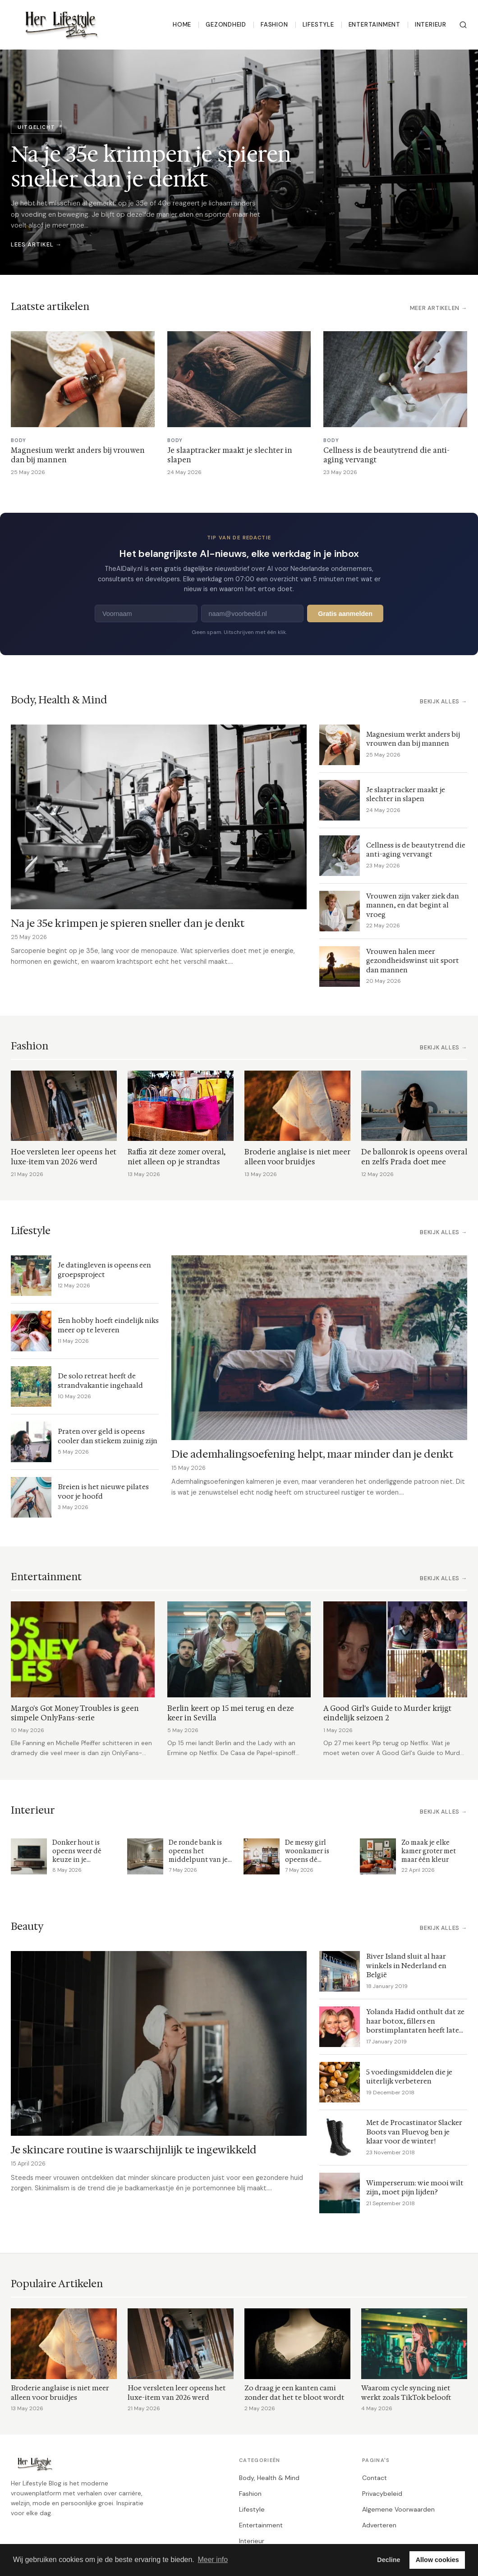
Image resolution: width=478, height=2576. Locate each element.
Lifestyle (318, 24)
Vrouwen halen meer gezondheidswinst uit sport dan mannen (412, 961)
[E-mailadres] (252, 613)
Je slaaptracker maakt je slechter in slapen (405, 794)
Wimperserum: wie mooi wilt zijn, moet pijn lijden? (415, 2187)
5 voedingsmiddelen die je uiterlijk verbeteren (409, 2076)
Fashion (274, 24)
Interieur (430, 24)
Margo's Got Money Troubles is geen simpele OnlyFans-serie (75, 1713)
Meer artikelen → (438, 308)
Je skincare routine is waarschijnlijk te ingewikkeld (134, 2150)
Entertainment (374, 24)
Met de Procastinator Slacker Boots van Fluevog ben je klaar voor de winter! (414, 2132)
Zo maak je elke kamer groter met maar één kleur (428, 1851)
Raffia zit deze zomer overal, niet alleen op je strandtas (176, 1157)
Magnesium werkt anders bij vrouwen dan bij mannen (413, 738)
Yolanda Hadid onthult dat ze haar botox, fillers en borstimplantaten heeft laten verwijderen (415, 2025)
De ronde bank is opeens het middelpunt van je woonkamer (198, 1855)
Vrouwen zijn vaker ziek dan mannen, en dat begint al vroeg (412, 905)
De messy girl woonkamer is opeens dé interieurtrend (308, 1855)
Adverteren (379, 2525)
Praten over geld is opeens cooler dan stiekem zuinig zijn (107, 1436)
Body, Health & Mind (269, 2478)
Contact (374, 2478)
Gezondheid (226, 24)
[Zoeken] (463, 25)
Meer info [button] (213, 2559)
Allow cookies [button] (437, 2559)
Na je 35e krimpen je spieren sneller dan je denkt (127, 923)
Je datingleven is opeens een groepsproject (104, 1269)
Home (182, 24)
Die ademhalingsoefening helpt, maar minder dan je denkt (312, 1454)
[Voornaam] (146, 613)
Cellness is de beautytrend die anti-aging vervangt (415, 849)
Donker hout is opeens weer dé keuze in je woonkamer (76, 1855)
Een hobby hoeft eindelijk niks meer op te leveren (108, 1325)
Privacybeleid (382, 2493)
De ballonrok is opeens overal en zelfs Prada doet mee (414, 1157)
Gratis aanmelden (345, 613)
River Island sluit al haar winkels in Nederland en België (406, 1965)
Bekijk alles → (443, 701)
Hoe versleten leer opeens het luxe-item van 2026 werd (63, 1157)
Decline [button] (388, 2559)
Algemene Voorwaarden (398, 2509)
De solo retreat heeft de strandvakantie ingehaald (100, 1380)
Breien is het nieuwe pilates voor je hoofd (103, 1491)
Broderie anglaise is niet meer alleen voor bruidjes (297, 1157)
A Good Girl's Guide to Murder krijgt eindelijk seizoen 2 (387, 1713)
